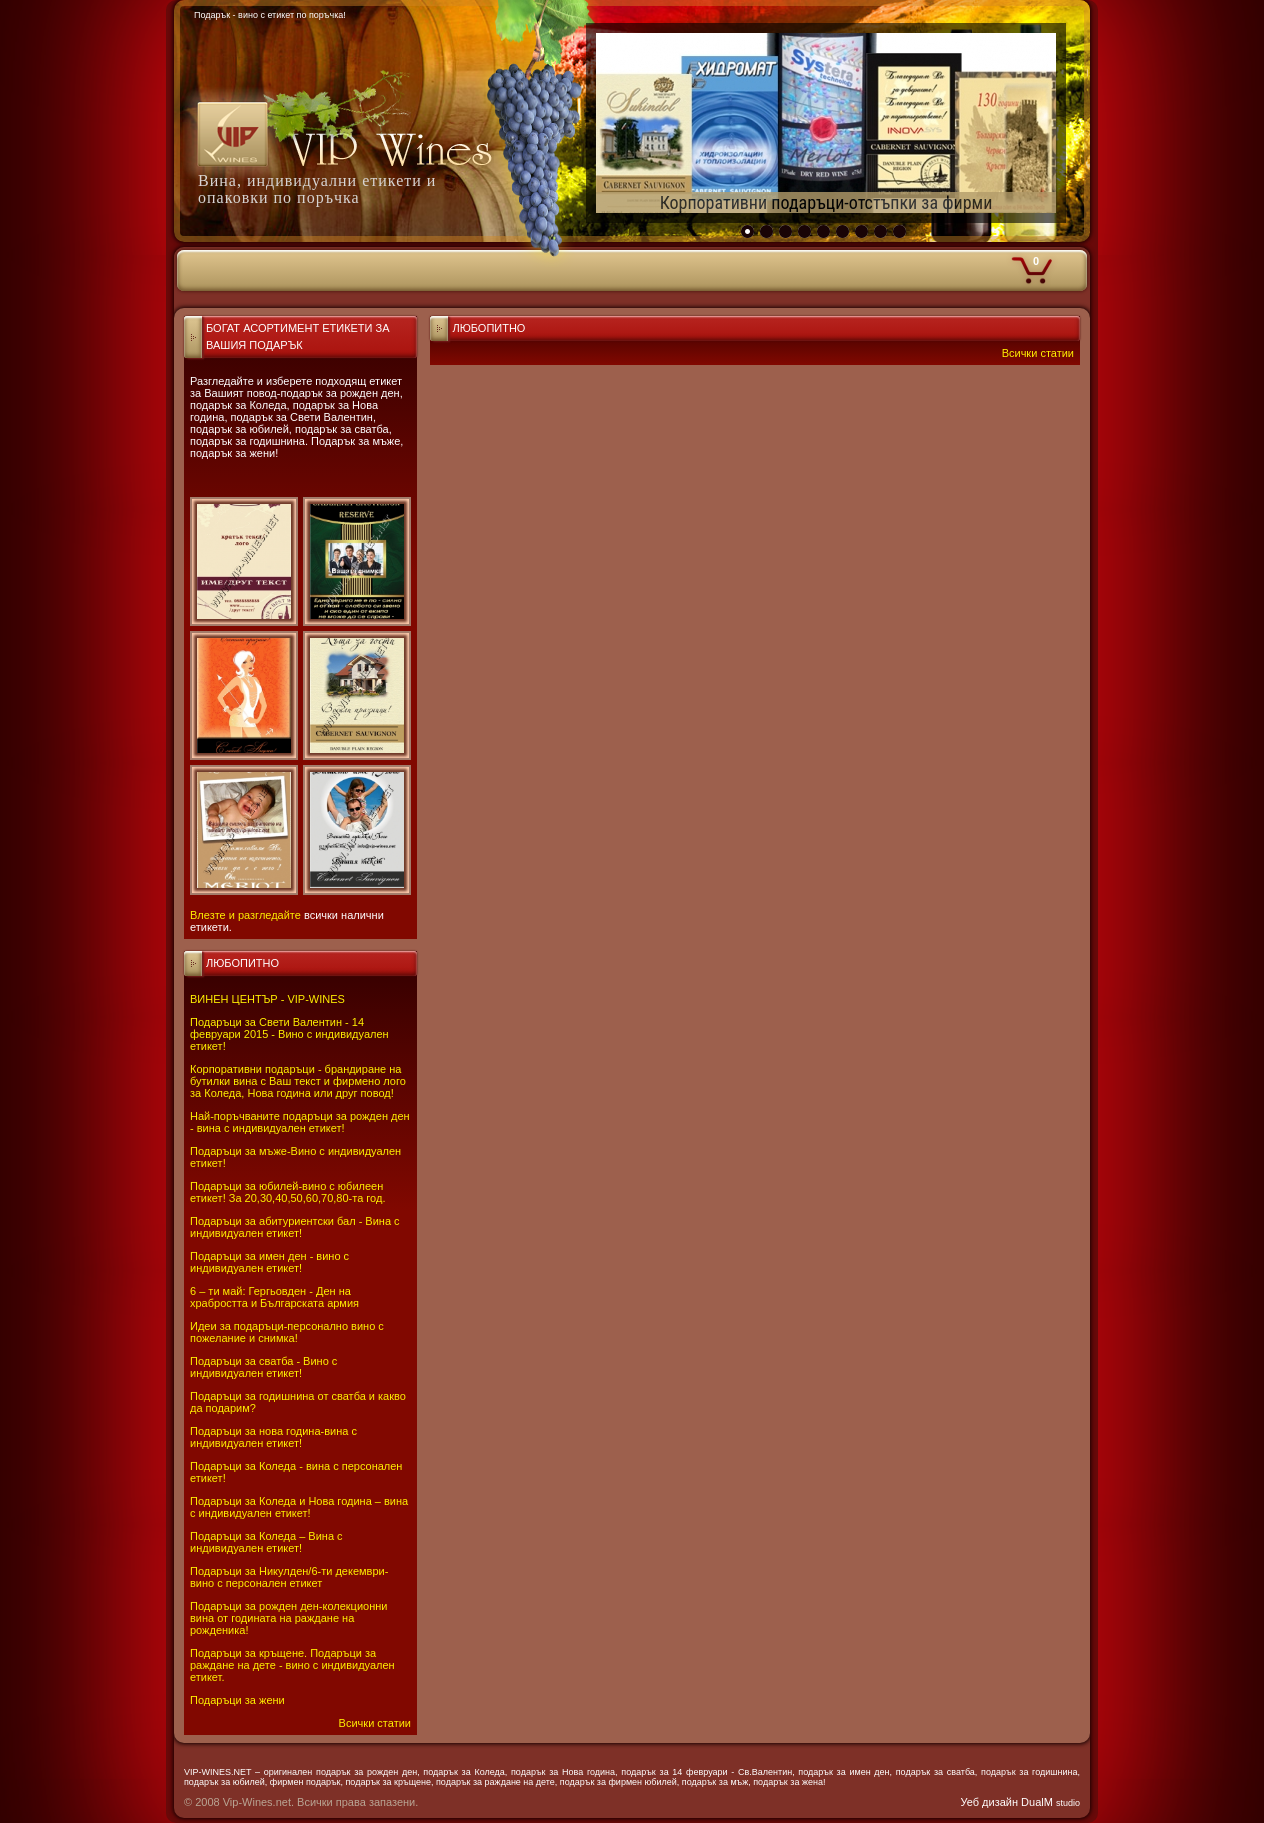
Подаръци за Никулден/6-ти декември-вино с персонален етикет (289, 1577)
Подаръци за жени (237, 1700)
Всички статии (375, 1723)
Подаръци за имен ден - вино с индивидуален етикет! (269, 1262)
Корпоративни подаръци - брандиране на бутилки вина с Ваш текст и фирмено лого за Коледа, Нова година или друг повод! (298, 1081)
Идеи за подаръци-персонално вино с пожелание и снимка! (287, 1332)
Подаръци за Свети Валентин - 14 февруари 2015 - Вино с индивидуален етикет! (289, 1034)
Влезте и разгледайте (245, 915)
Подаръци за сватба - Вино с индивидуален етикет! (263, 1367)
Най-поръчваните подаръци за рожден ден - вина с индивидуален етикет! (300, 1122)
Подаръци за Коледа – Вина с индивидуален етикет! (266, 1542)
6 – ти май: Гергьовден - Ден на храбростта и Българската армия (274, 1297)
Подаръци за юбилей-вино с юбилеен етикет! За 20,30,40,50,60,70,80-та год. (287, 1192)
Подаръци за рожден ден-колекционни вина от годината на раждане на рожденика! (288, 1618)
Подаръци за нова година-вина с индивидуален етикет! (273, 1437)
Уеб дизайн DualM (1020, 1802)
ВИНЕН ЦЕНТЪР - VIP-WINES (267, 999)
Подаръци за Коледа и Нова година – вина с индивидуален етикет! (299, 1507)
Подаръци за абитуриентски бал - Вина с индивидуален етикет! (295, 1227)
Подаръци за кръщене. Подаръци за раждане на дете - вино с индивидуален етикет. (292, 1665)
